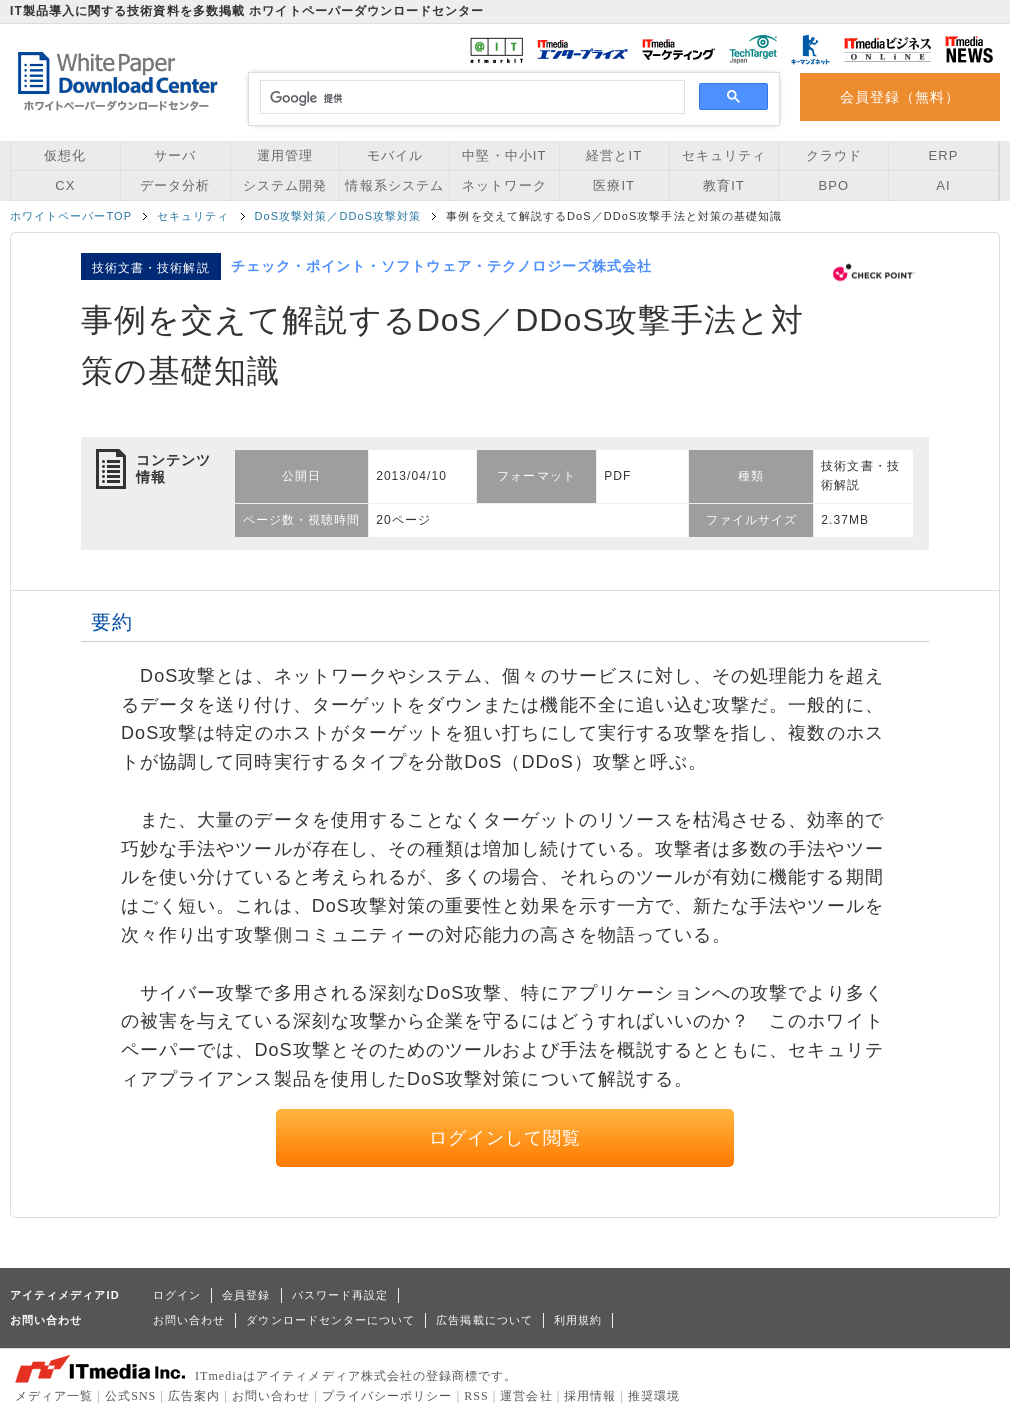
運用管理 (285, 155)
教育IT (724, 185)
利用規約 (578, 1320)
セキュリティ (724, 155)
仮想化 (65, 155)
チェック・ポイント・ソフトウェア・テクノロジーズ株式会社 (442, 266)
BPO (833, 185)
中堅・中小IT (504, 155)
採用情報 (590, 1396)
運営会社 (526, 1396)
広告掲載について (484, 1320)
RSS (476, 1396)
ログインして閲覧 (505, 1138)
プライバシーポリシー (387, 1396)
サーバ (175, 155)
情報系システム (394, 185)
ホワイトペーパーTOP (71, 216)
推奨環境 (654, 1396)
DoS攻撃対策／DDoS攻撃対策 (338, 216)
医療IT (614, 185)
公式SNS (130, 1396)
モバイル (395, 155)
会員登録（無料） (900, 97)
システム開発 (285, 185)
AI (943, 185)
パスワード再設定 (340, 1295)
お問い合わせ (189, 1320)
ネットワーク (504, 185)
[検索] (469, 98)
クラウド (834, 155)
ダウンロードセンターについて (330, 1320)
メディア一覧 (54, 1396)
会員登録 (246, 1295)
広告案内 (194, 1396)
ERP (944, 155)
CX (65, 185)
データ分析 (175, 185)
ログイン (177, 1295)
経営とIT (614, 155)
